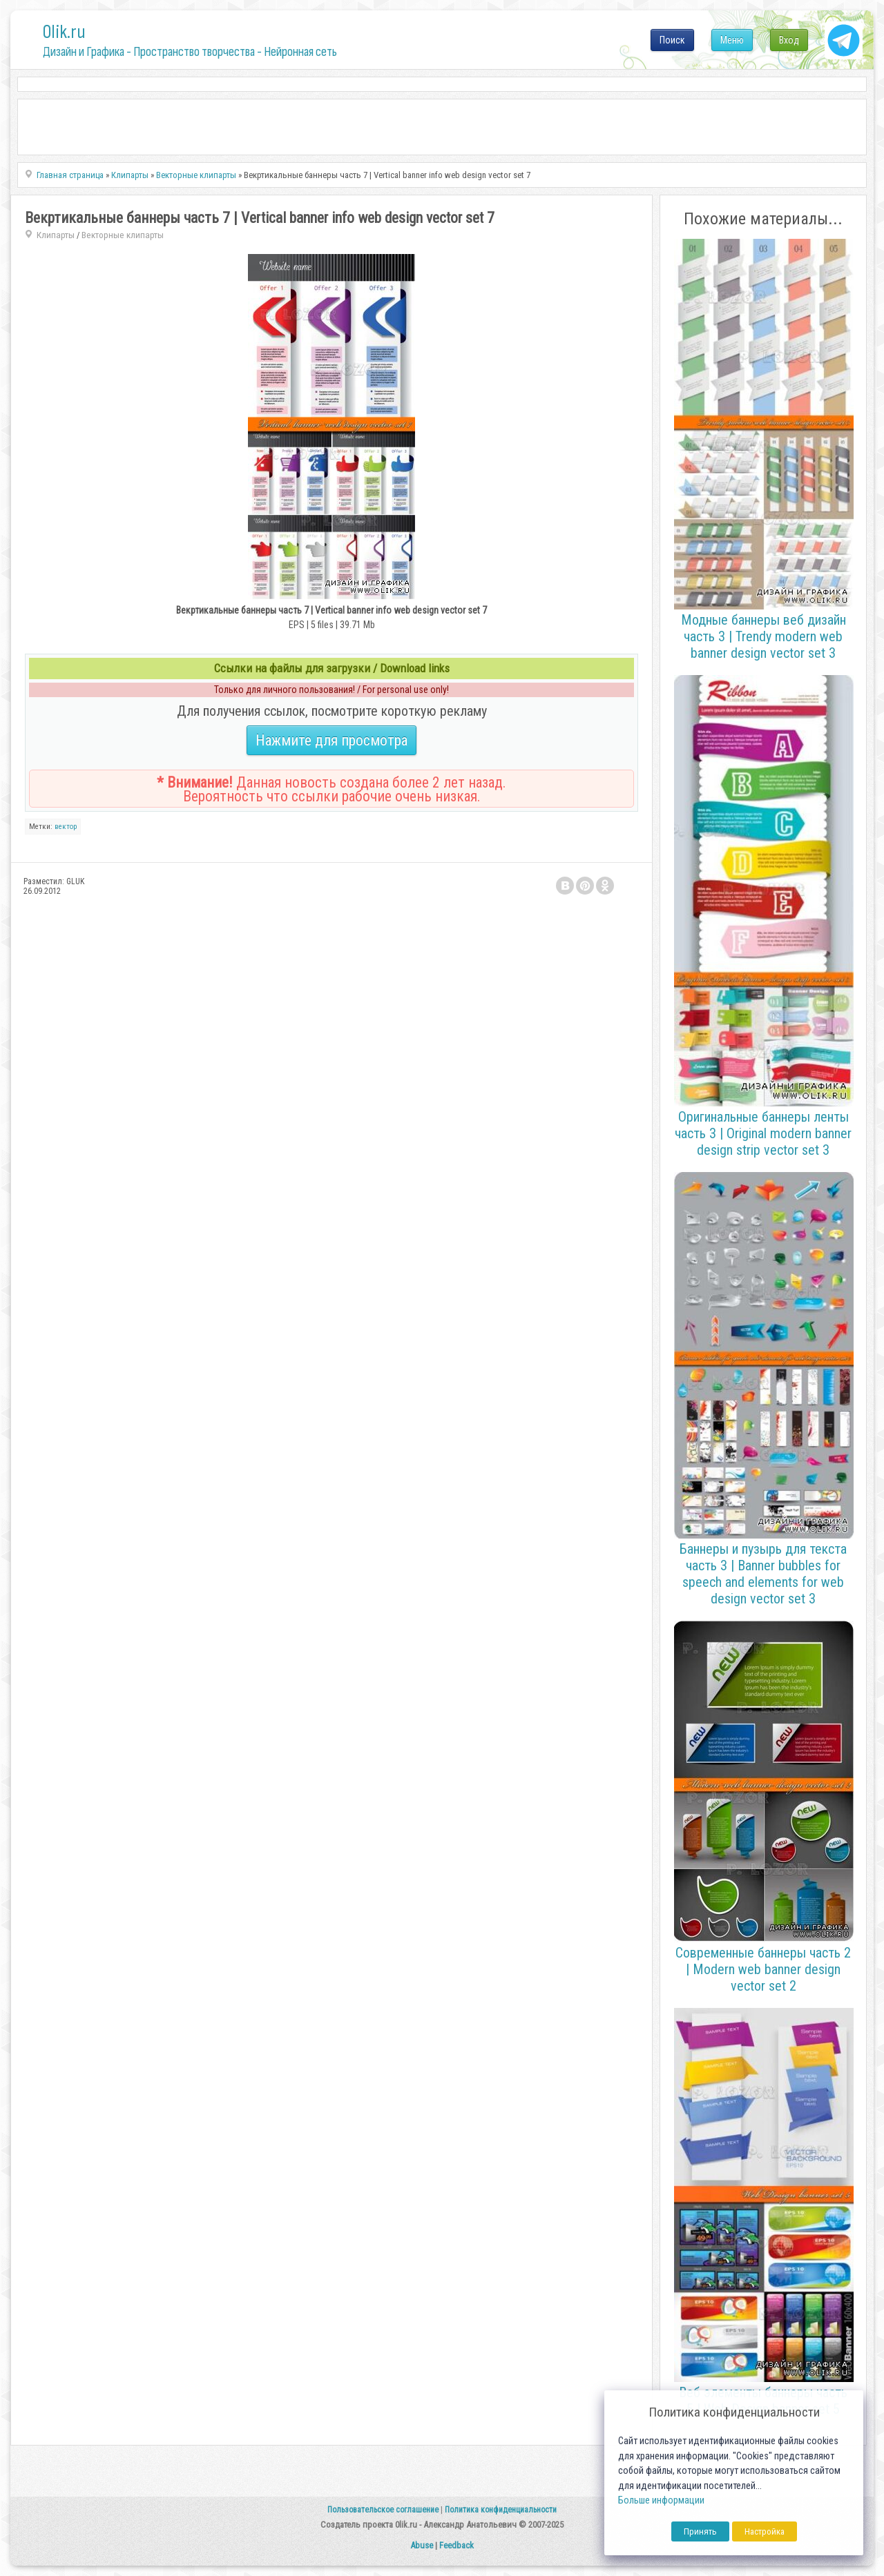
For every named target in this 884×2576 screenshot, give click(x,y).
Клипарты (56, 235)
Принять (700, 2531)
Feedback (456, 2545)
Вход (789, 40)
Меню (732, 40)
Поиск (672, 40)
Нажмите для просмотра (331, 740)
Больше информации (661, 2500)
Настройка (764, 2531)
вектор (66, 826)
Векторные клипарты (122, 235)
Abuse (421, 2545)
